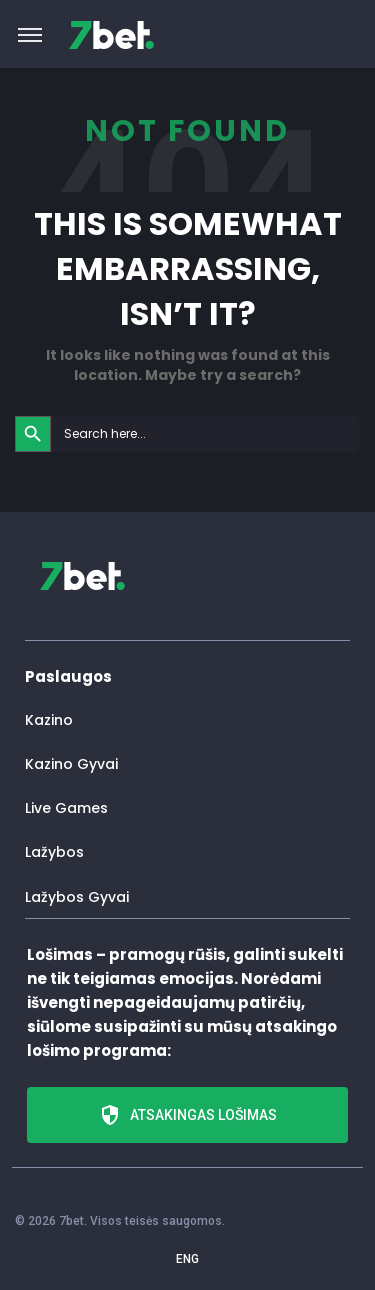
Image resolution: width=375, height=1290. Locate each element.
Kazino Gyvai (71, 764)
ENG (187, 1259)
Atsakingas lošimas (187, 1115)
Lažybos (54, 852)
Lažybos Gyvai (77, 897)
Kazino (49, 720)
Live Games (66, 808)
